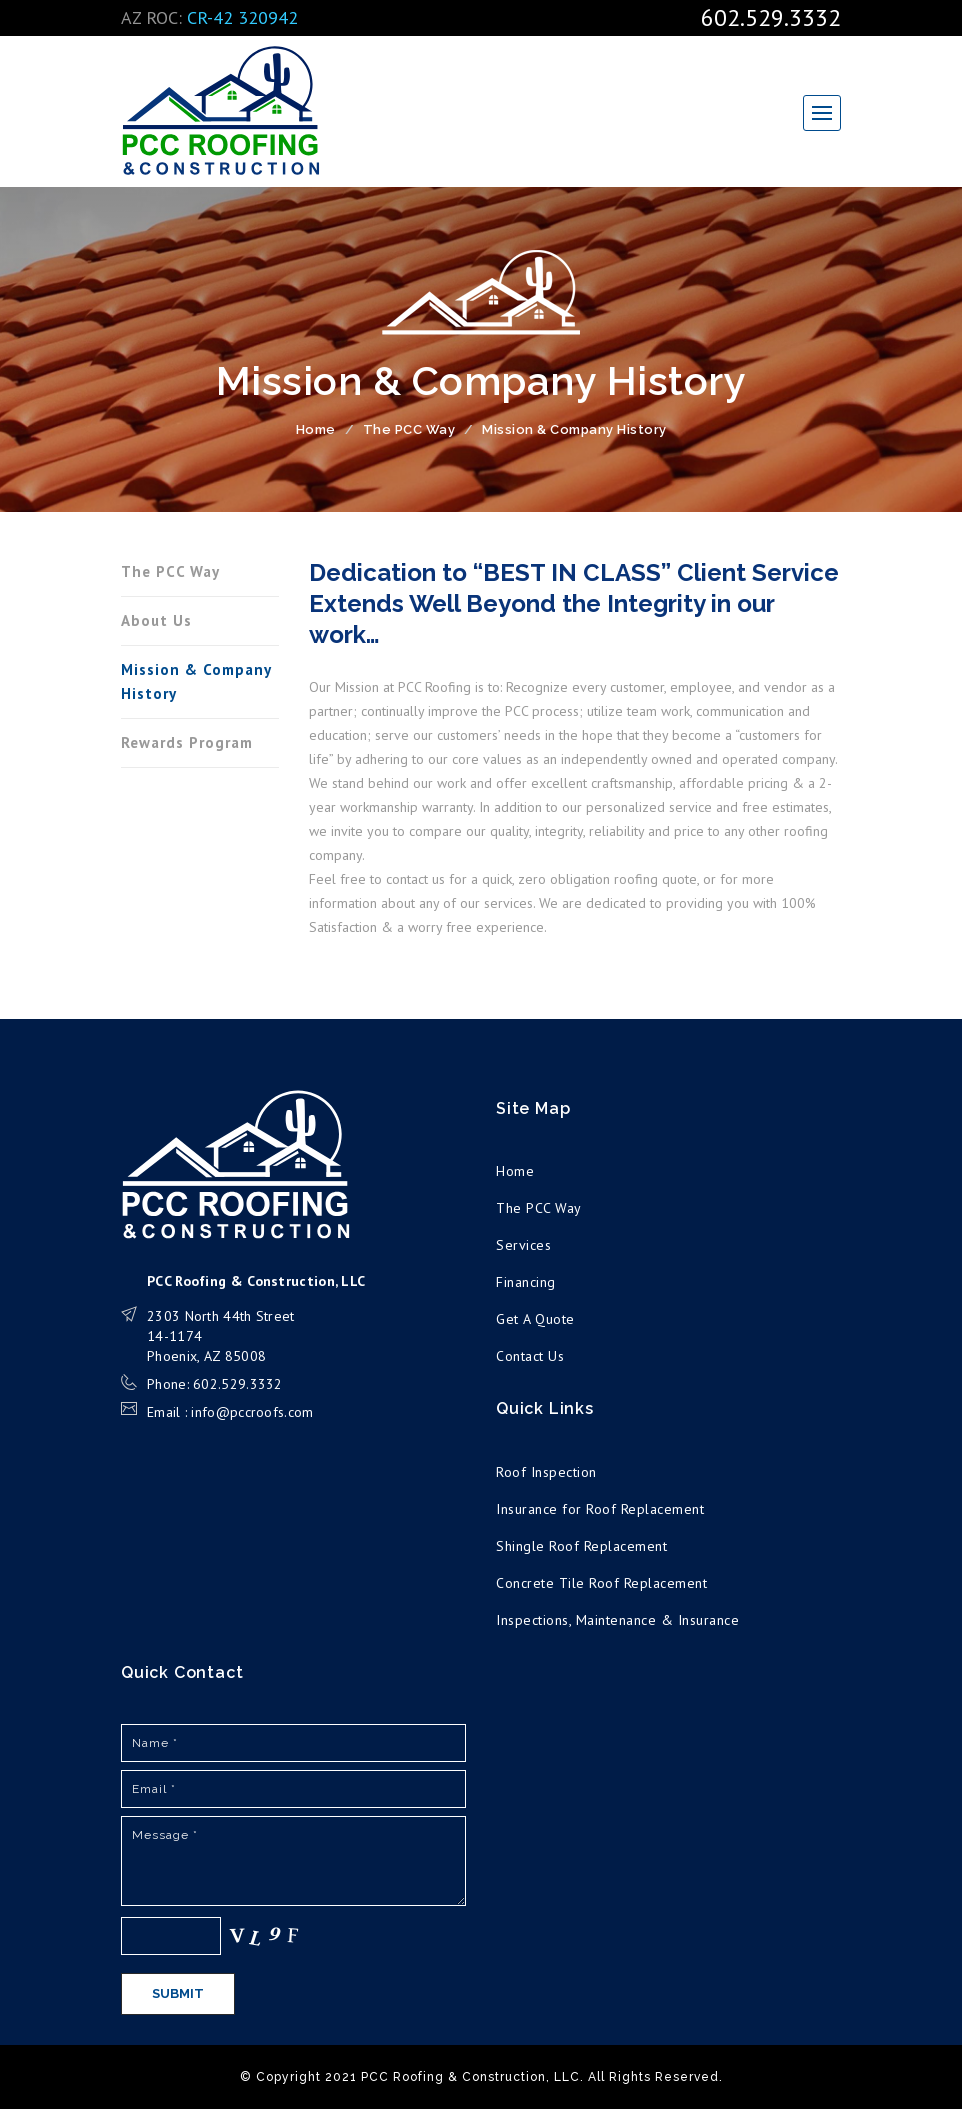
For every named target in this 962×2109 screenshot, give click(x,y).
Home (316, 429)
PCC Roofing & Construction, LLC (221, 111)
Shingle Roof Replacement (581, 1546)
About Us (156, 620)
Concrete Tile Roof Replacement (601, 1583)
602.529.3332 (771, 17)
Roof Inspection (546, 1472)
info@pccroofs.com (252, 1412)
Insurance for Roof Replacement (600, 1509)
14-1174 (174, 1336)
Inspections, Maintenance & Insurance (617, 1620)
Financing (526, 1282)
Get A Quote (535, 1319)
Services (523, 1245)
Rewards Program (187, 742)
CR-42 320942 (242, 17)
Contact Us (530, 1356)
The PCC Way (409, 429)
